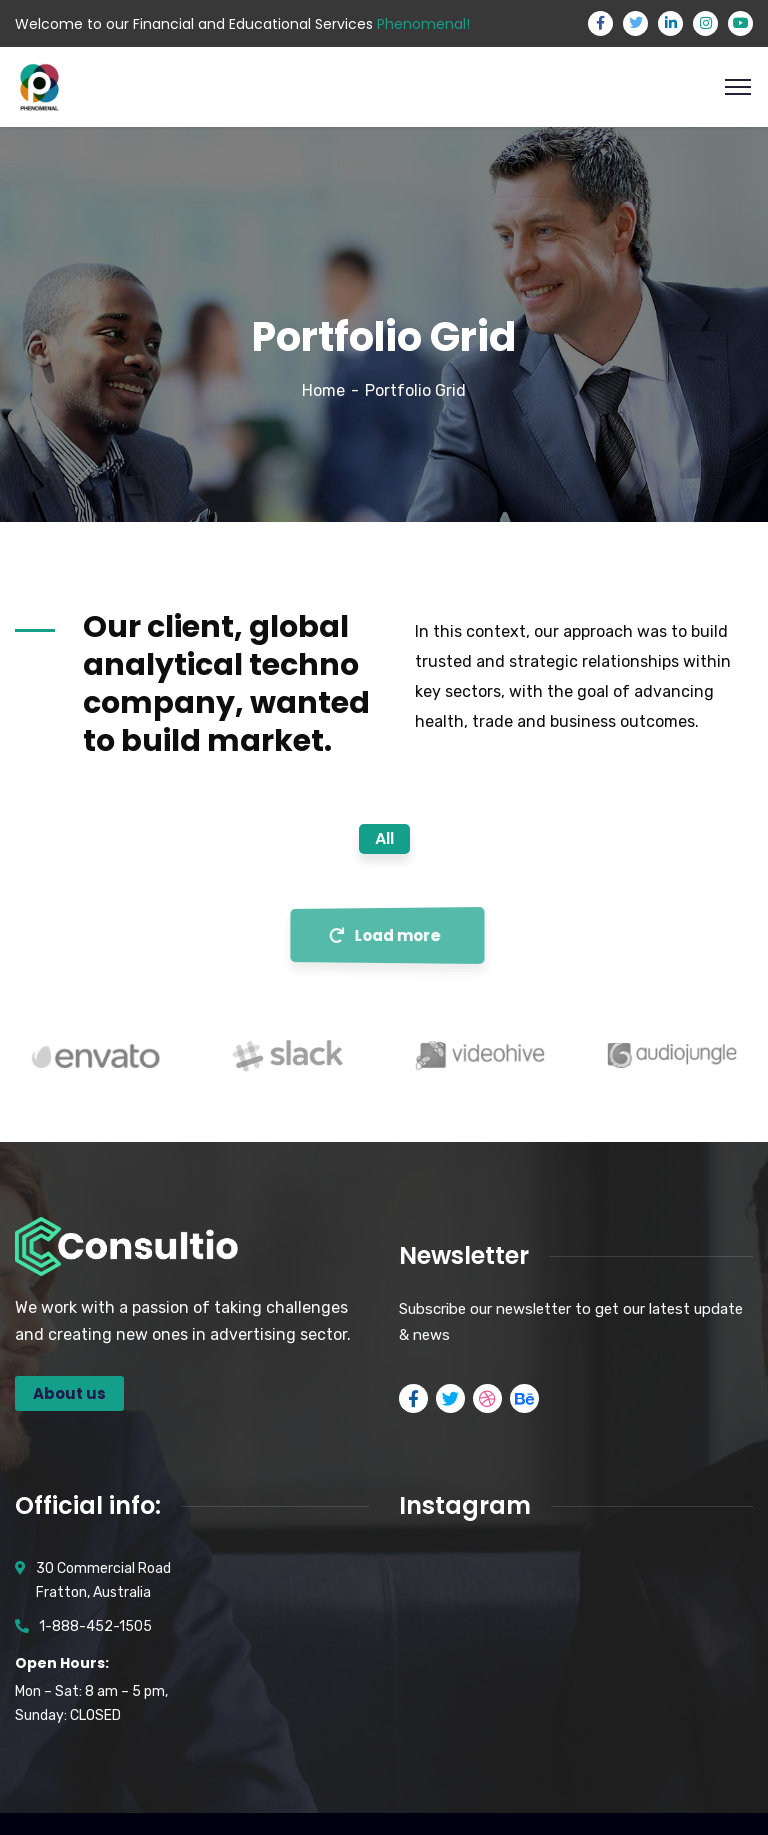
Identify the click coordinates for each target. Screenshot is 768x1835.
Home (323, 390)
